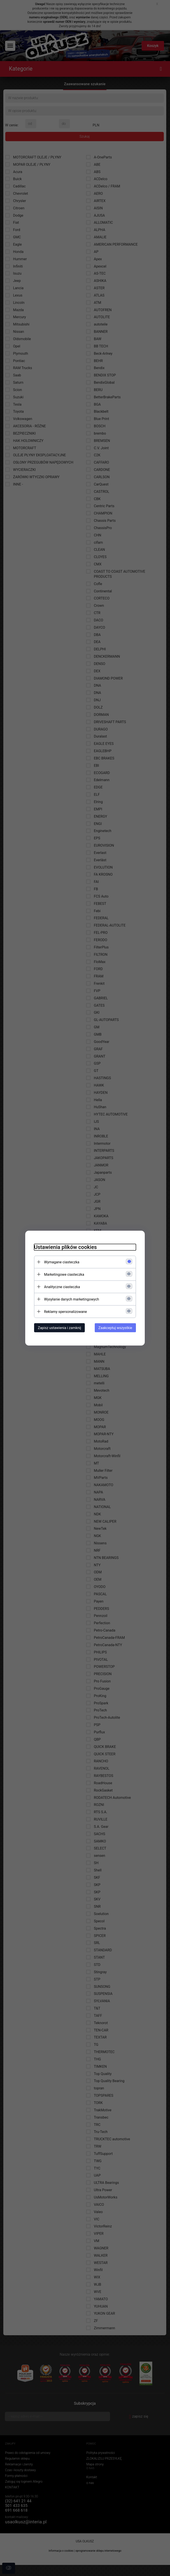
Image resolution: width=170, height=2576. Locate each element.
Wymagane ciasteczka (61, 1262)
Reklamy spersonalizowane (65, 1311)
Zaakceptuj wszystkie (115, 1328)
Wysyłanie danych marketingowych (71, 1299)
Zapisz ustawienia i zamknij (59, 1328)
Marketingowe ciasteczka (64, 1274)
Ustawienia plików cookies (65, 1247)
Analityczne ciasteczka (62, 1287)
